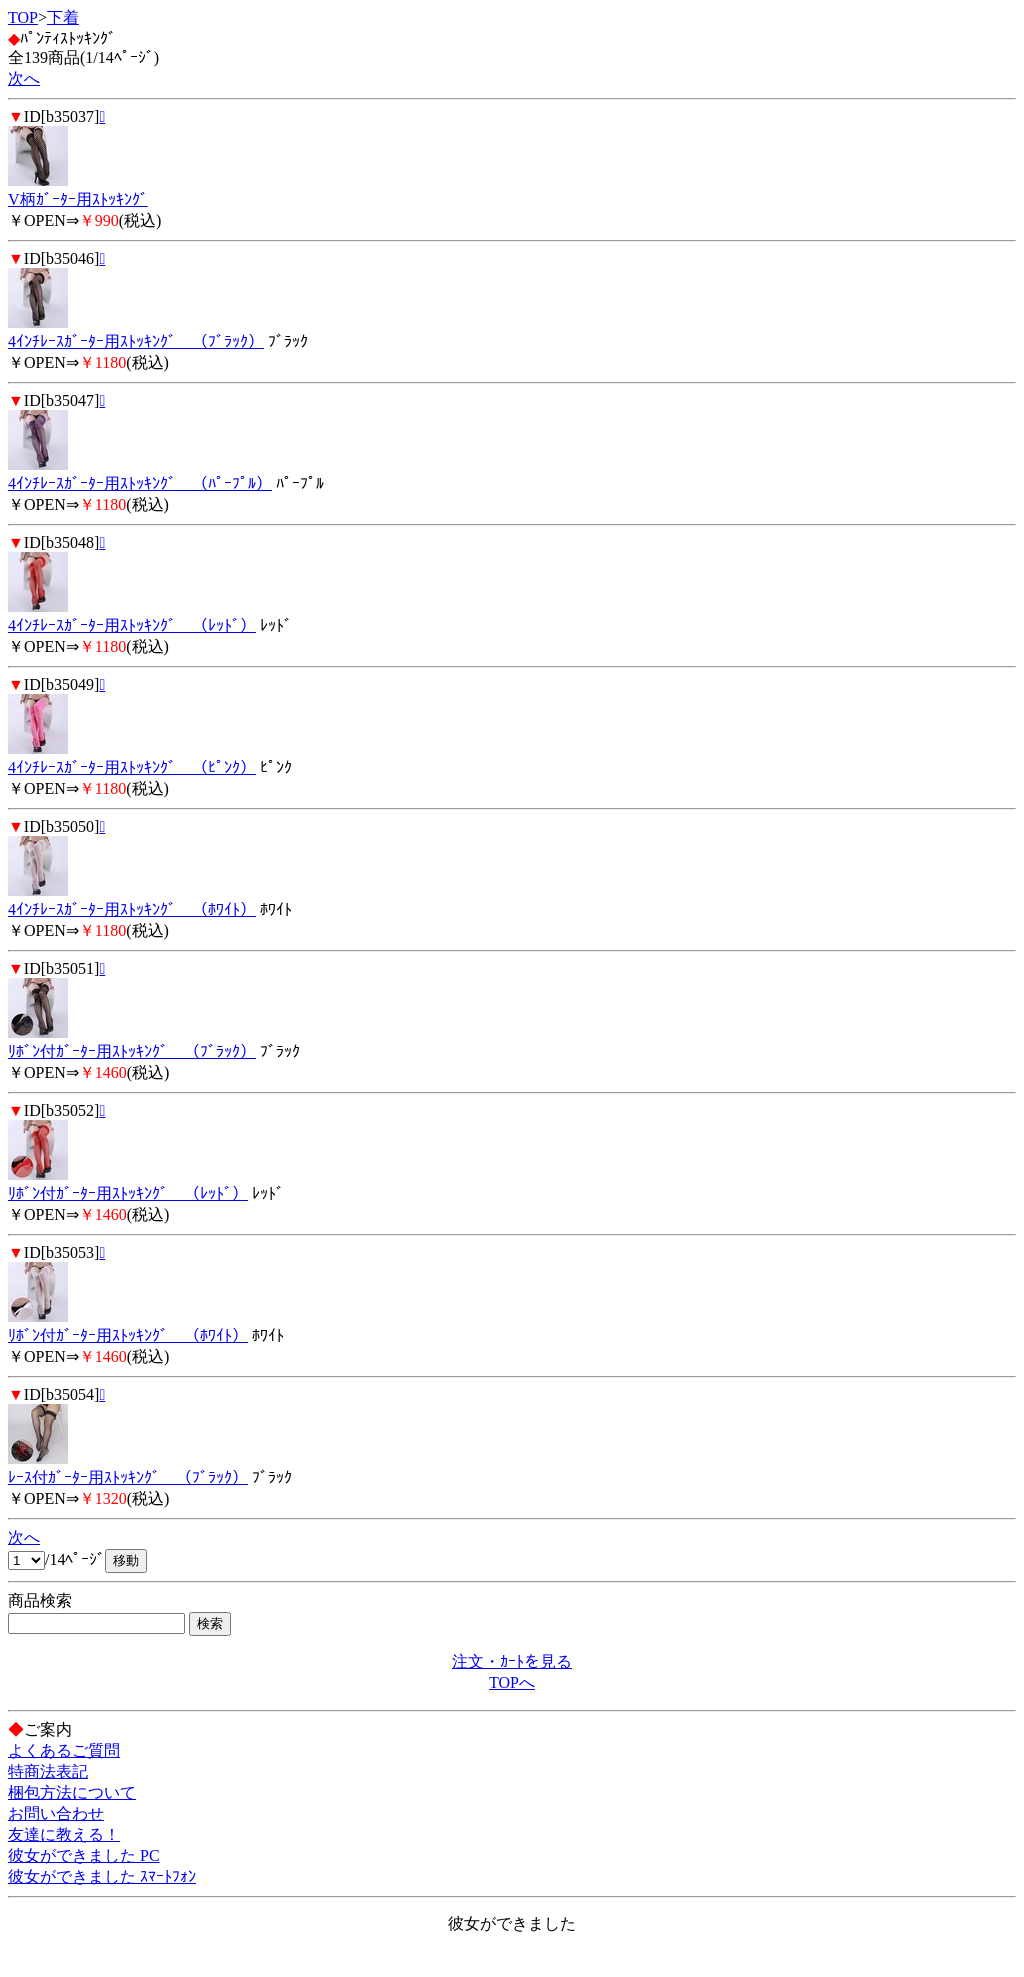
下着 (63, 17)
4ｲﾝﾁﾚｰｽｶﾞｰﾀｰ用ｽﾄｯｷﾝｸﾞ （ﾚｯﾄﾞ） (132, 625)
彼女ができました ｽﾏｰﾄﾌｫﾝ (102, 1876)
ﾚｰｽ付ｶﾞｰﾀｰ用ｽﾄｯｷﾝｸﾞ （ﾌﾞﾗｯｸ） (128, 1477)
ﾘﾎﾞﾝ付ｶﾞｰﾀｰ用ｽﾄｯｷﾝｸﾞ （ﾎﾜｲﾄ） (128, 1335)
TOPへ (512, 1682)
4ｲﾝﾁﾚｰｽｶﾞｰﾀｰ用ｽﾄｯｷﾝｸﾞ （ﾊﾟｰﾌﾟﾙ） (140, 483)
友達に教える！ (64, 1834)
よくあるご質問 (64, 1750)
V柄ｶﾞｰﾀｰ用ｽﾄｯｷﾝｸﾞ (78, 199)
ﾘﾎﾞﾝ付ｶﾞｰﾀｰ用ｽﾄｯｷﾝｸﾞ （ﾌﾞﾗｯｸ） (132, 1051)
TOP (23, 17)
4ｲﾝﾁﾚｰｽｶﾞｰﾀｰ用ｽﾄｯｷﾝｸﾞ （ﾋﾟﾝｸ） (132, 767)
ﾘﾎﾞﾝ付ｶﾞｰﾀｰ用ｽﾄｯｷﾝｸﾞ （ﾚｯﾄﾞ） (128, 1193)
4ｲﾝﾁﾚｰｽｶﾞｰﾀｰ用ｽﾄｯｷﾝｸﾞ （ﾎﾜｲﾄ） (132, 909)
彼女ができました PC (84, 1855)
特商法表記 (48, 1771)
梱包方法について (72, 1792)
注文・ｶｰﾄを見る (512, 1661)
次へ (24, 78)
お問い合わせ (56, 1813)
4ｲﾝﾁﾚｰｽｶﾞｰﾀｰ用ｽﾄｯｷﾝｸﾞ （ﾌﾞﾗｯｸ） (136, 341)
